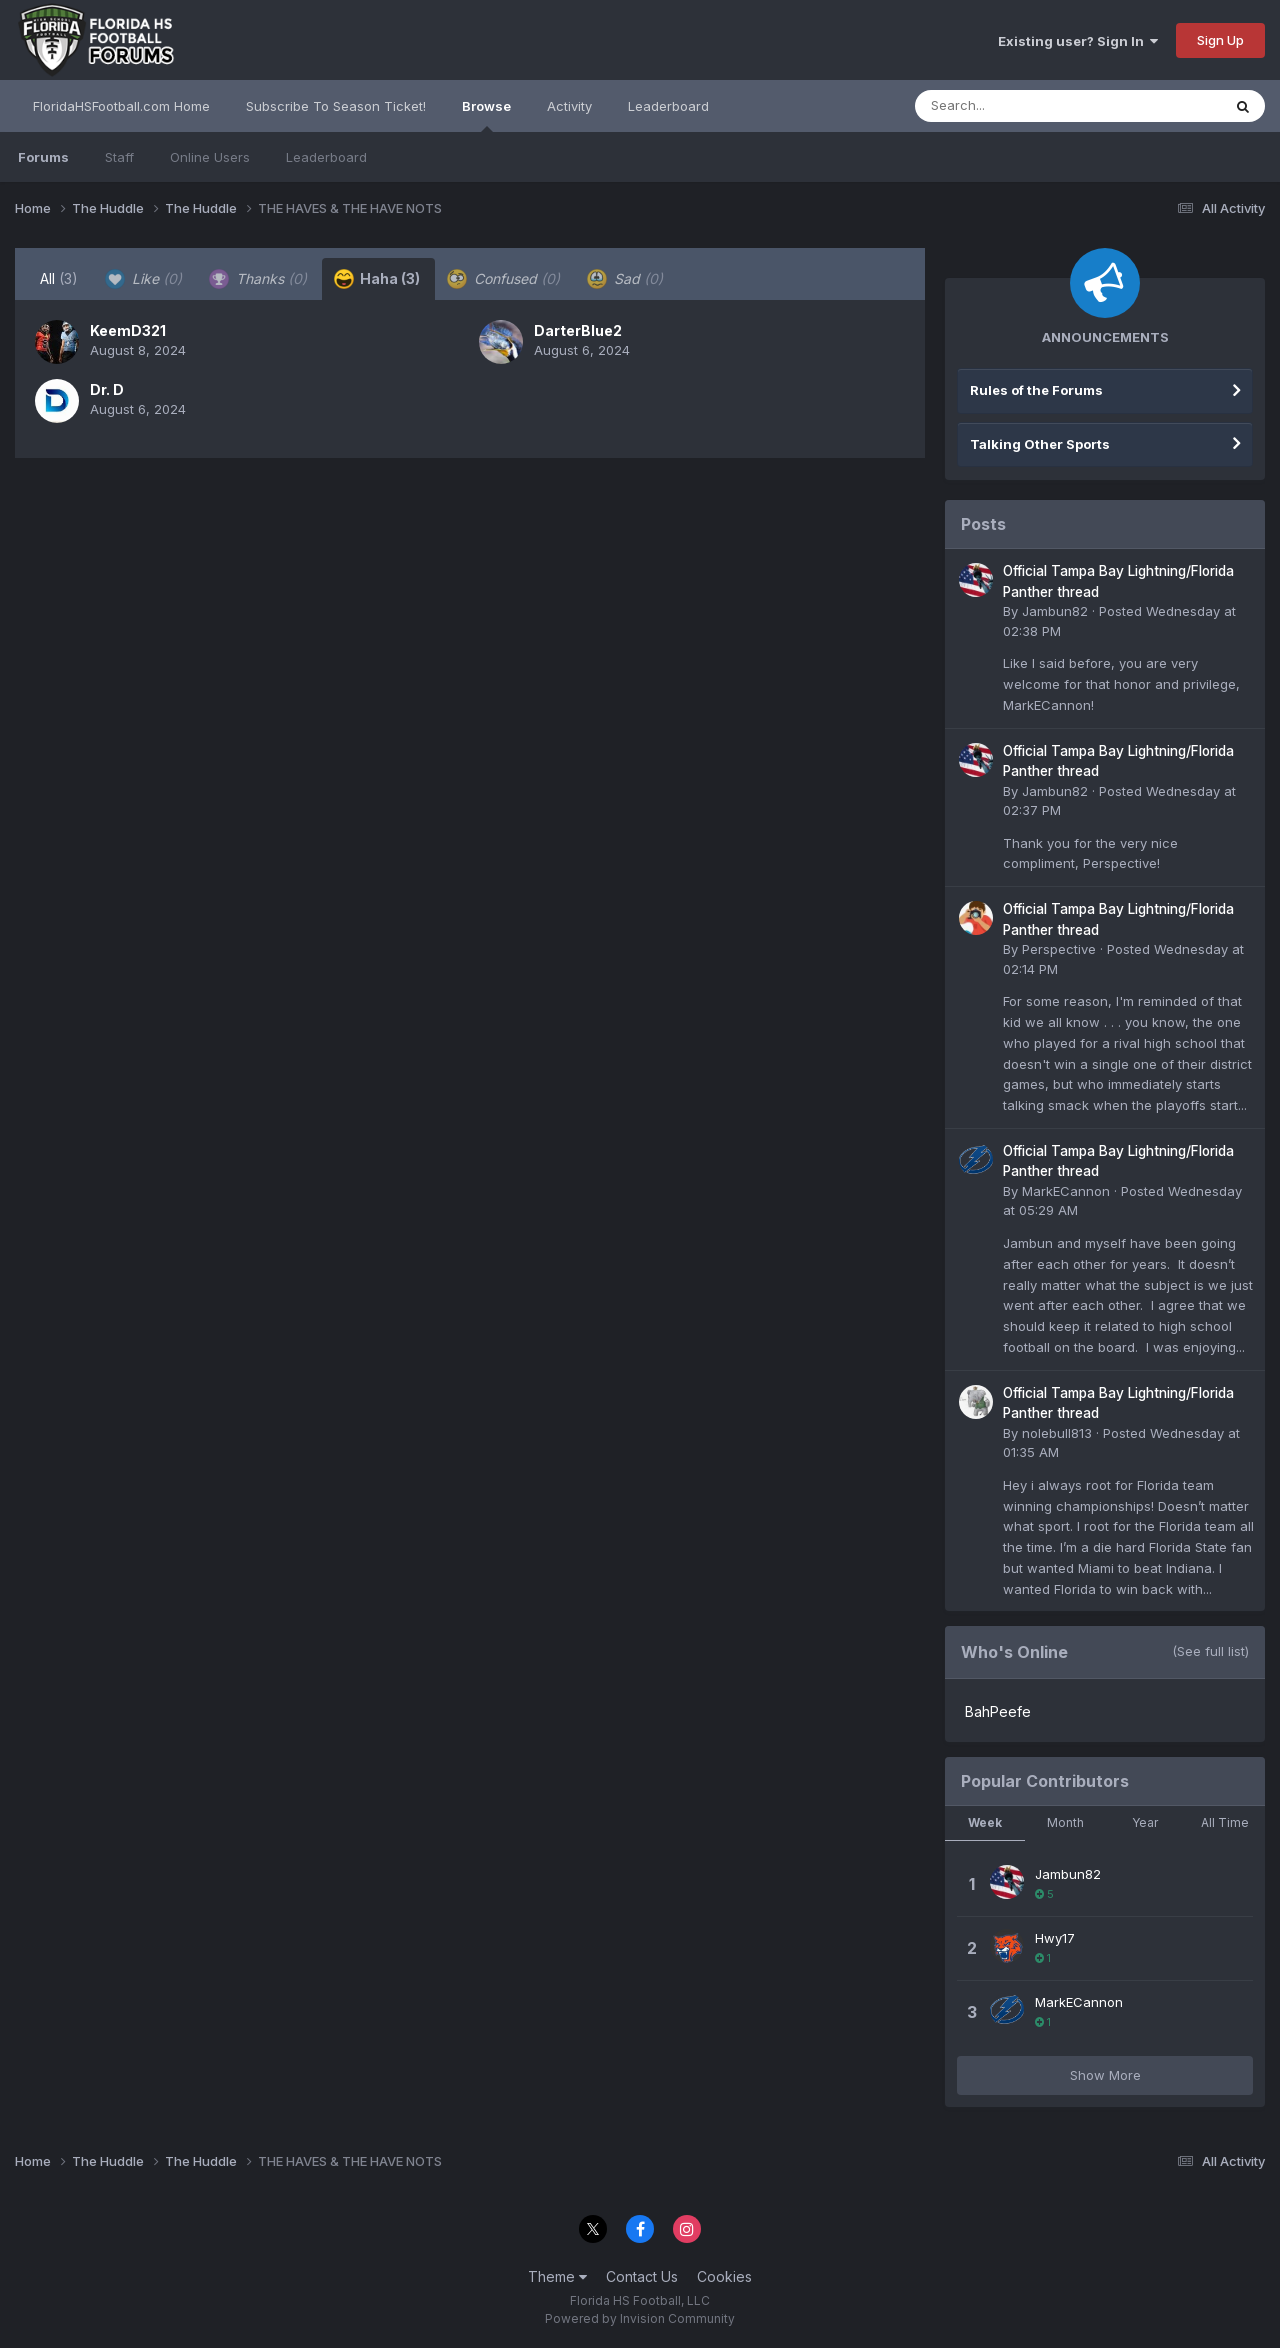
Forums (43, 157)
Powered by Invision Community (640, 2318)
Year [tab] (1145, 1822)
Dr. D (107, 389)
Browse (486, 115)
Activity (569, 106)
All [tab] (59, 278)
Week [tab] (985, 1822)
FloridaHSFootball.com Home (121, 106)
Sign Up (1220, 40)
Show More (1105, 2075)
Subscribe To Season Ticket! (336, 106)
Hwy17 (1055, 1938)
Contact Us (642, 2276)
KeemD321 (128, 330)
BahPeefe (998, 1711)
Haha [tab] (377, 279)
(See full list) (1210, 1651)
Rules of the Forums (1036, 390)
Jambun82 (1055, 611)
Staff (119, 157)
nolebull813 (1057, 1433)
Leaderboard (326, 157)
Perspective (1059, 949)
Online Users (210, 157)
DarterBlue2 (578, 330)
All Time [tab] (1225, 1822)
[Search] (1013, 106)
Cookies (724, 2276)
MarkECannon (1066, 1191)
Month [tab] (1065, 1822)
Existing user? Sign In (1078, 41)
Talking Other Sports (1040, 444)
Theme (557, 2276)
